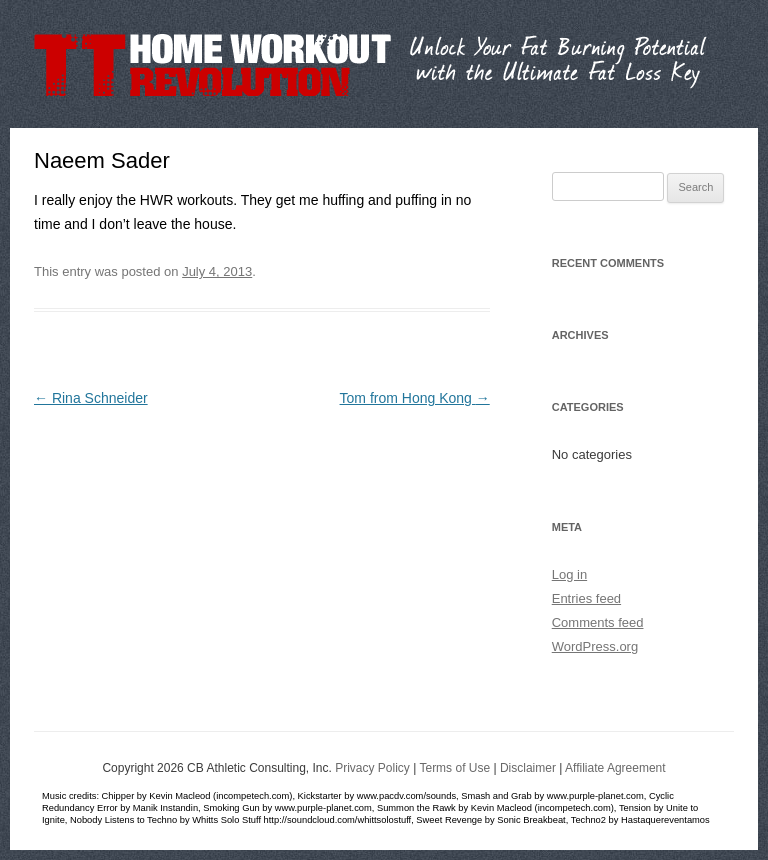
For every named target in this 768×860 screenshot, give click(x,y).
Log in (569, 574)
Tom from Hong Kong (415, 398)
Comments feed (598, 622)
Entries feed (586, 598)
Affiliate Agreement (615, 768)
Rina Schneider (91, 398)
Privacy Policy (372, 768)
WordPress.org (595, 646)
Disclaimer (528, 768)
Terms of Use (454, 768)
